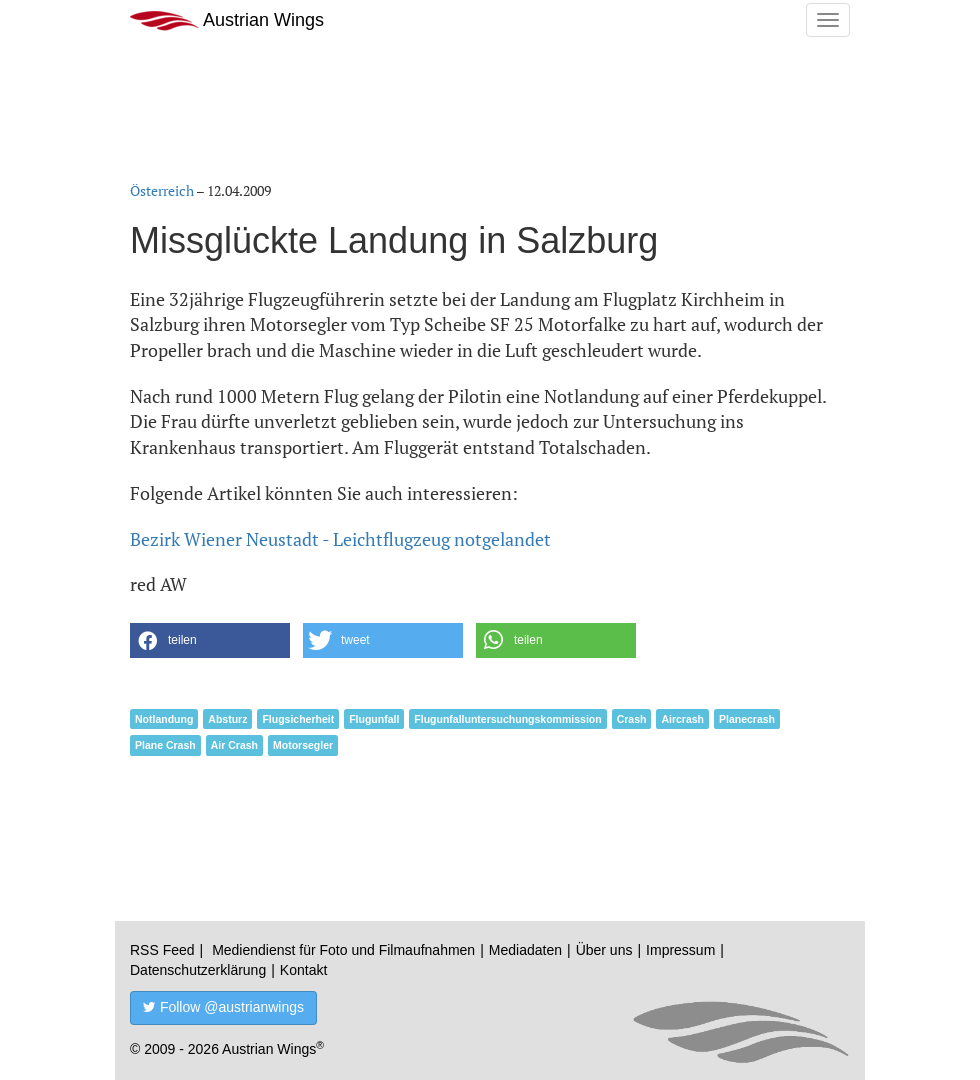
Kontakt (303, 970)
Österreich (162, 190)
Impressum (680, 950)
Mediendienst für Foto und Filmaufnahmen (343, 950)
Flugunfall (374, 719)
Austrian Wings (227, 20)
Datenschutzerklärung (198, 970)
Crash (632, 719)
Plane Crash (165, 745)
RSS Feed (162, 950)
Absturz (227, 719)
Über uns (604, 950)
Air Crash (234, 745)
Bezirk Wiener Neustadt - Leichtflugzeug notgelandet (340, 539)
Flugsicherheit (298, 719)
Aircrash (682, 719)
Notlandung (164, 719)
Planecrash (747, 719)
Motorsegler (303, 745)
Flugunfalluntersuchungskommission (507, 719)
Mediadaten (525, 950)
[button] (210, 640)
